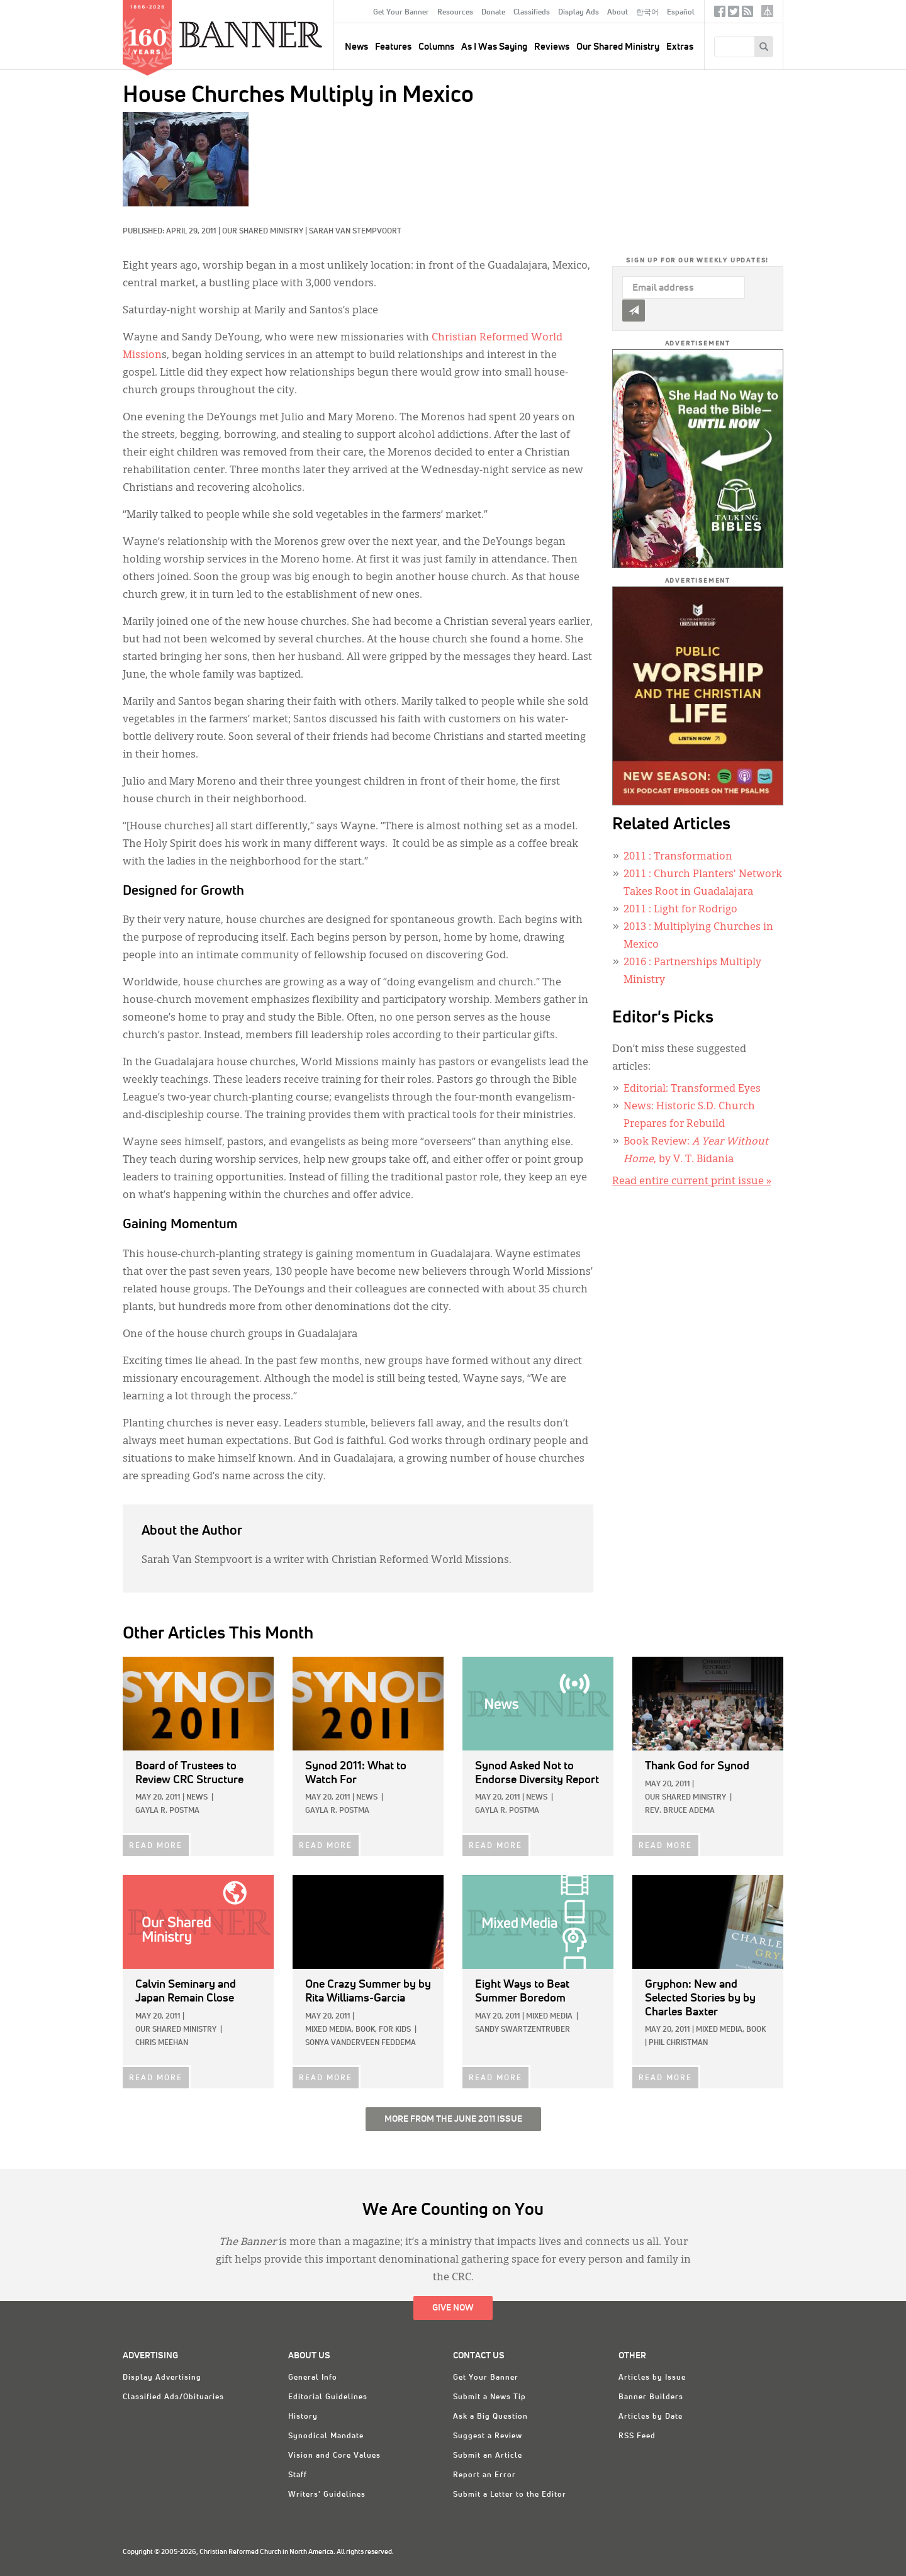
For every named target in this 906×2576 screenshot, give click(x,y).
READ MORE (155, 1846)
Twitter (733, 14)
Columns (436, 47)
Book (756, 2030)
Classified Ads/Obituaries (173, 2397)
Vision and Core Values (334, 2456)
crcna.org (767, 11)
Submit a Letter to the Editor (509, 2495)
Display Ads (578, 12)
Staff (297, 2475)
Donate (493, 12)
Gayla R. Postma (167, 1811)
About (617, 12)
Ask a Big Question (490, 2417)
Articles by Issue (652, 2378)
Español (681, 12)
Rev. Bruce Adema (680, 1811)
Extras (679, 47)
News (197, 1797)
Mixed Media (549, 2016)
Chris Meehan (161, 2043)
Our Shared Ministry (617, 47)
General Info (312, 2378)
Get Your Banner (401, 12)
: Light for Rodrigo (680, 910)
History (303, 2417)
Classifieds (531, 12)
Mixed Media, (329, 2030)
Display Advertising (162, 2378)
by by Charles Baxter (700, 1998)
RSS (747, 14)
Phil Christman (678, 2043)
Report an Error (484, 2475)
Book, (366, 2030)
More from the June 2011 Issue (453, 2119)
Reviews (551, 47)
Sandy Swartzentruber (522, 2030)
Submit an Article (487, 2456)
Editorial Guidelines (327, 2397)
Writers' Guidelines (327, 2495)
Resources (455, 12)
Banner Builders (650, 2397)
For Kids (395, 2030)
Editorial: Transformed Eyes (692, 1089)
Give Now (453, 2308)
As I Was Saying (494, 47)
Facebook (719, 14)
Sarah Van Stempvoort (355, 231)
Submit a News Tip (489, 2397)
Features (393, 47)
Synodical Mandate (326, 2436)
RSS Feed (637, 2436)
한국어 (647, 12)
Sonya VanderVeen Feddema (360, 2043)
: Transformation (678, 857)
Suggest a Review (487, 2436)
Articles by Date (650, 2417)
